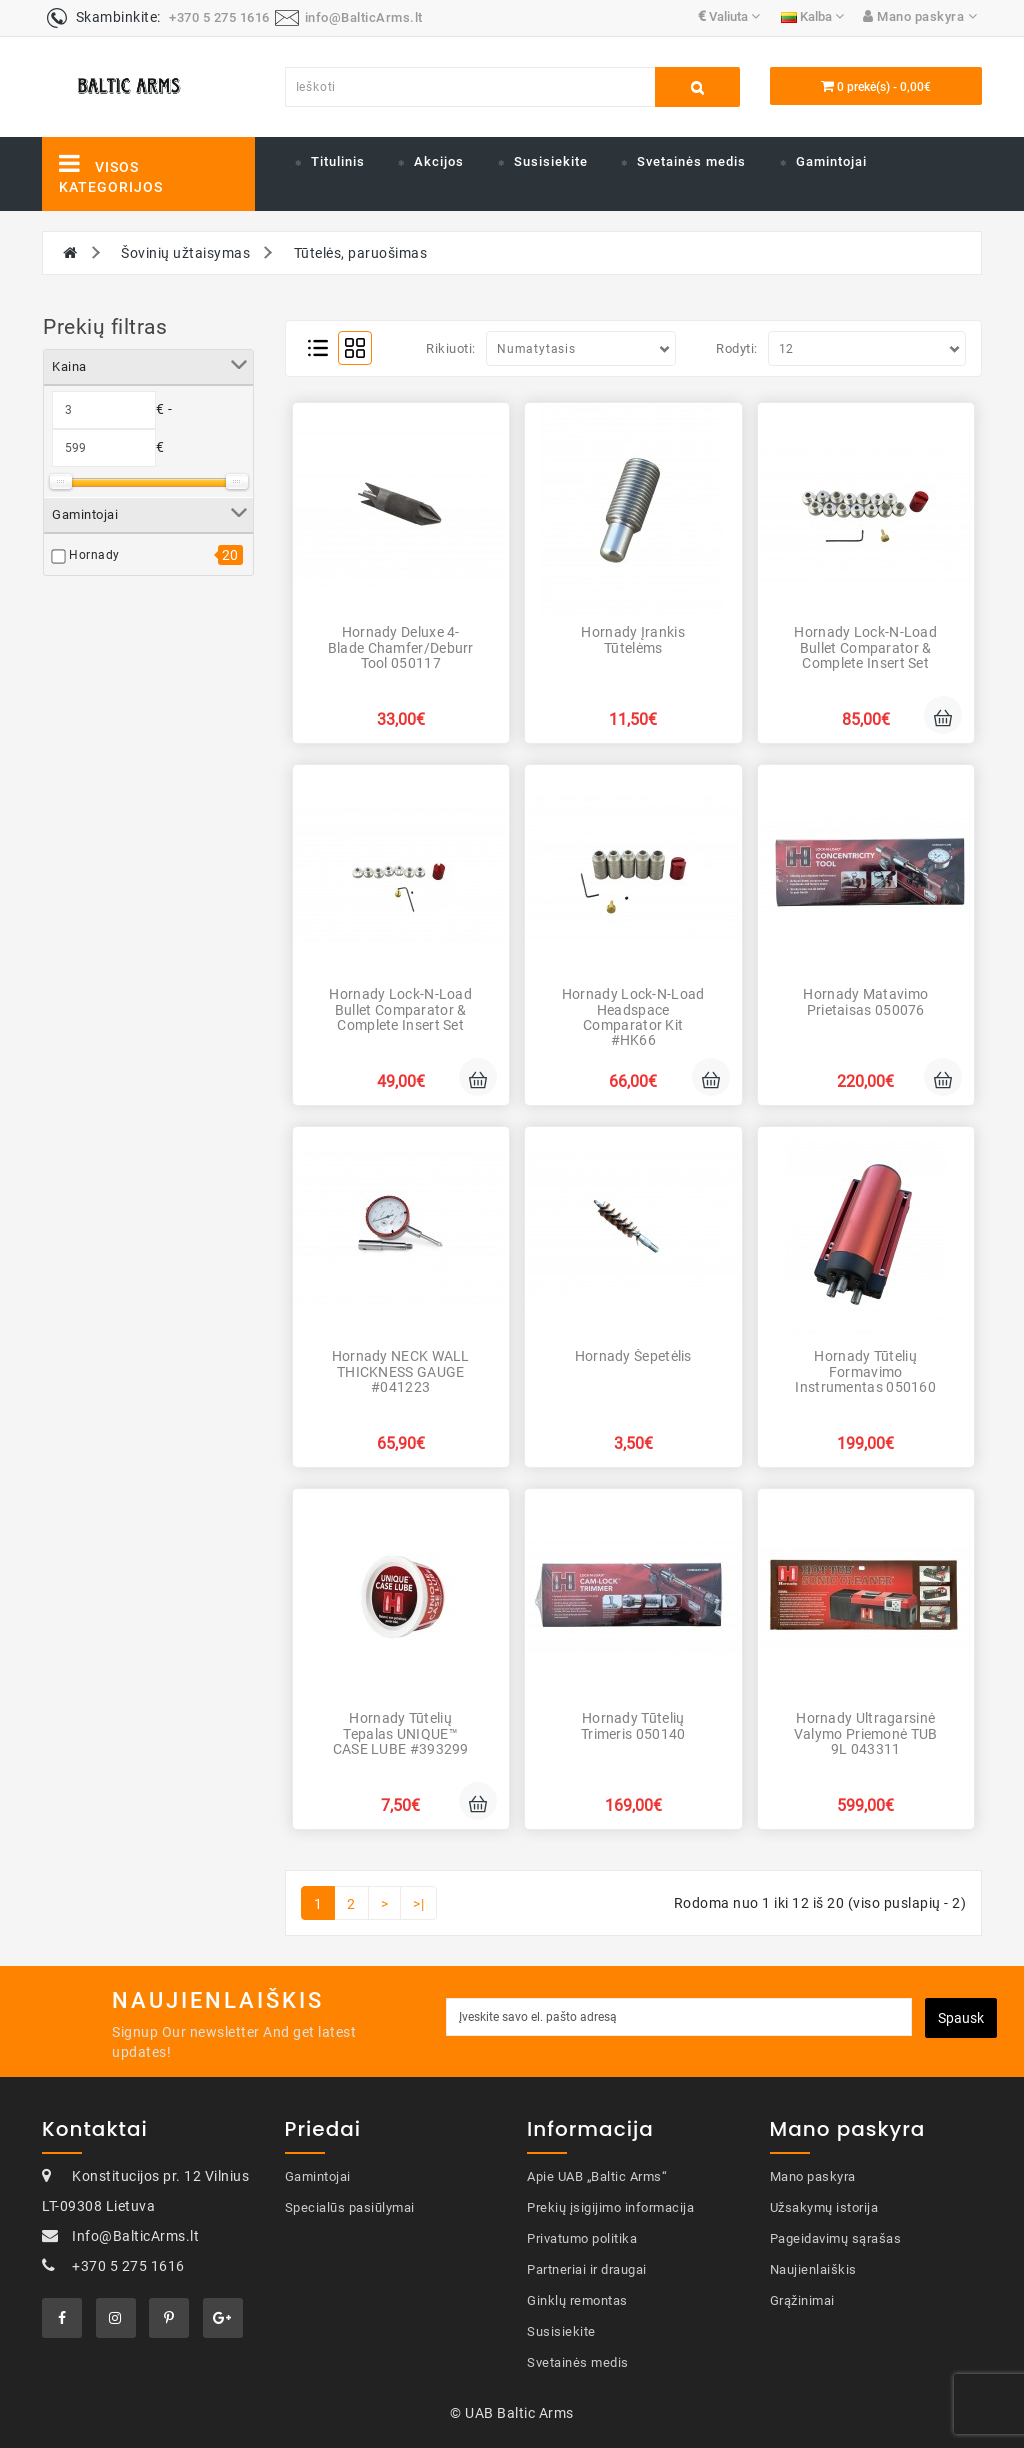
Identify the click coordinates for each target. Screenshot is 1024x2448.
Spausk (961, 2018)
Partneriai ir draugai (587, 2269)
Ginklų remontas (577, 2300)
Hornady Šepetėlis (633, 1356)
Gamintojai (831, 161)
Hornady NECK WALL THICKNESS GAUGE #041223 (401, 1371)
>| (418, 1904)
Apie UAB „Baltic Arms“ (597, 2176)
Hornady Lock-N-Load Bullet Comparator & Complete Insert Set (865, 647)
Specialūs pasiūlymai (350, 2207)
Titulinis (338, 161)
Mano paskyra (813, 2176)
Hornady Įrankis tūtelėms (633, 639)
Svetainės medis (691, 161)
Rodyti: (737, 348)
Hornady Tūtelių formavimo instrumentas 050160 (865, 1371)
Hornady (94, 555)
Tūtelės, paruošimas (361, 253)
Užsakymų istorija (824, 2207)
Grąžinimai (802, 2300)
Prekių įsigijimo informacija (610, 2207)
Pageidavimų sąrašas (836, 2238)
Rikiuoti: (451, 348)
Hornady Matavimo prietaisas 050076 (865, 1001)
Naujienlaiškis (813, 2269)
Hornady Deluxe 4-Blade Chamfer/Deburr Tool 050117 (401, 647)
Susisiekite (551, 161)
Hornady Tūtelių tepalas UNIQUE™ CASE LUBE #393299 (401, 1733)
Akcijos (439, 161)
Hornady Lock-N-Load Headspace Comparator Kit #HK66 (633, 1017)
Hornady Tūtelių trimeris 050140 (633, 1725)
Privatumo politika (582, 2238)
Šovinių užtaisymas (185, 253)
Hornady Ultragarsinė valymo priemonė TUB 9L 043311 (866, 1733)
